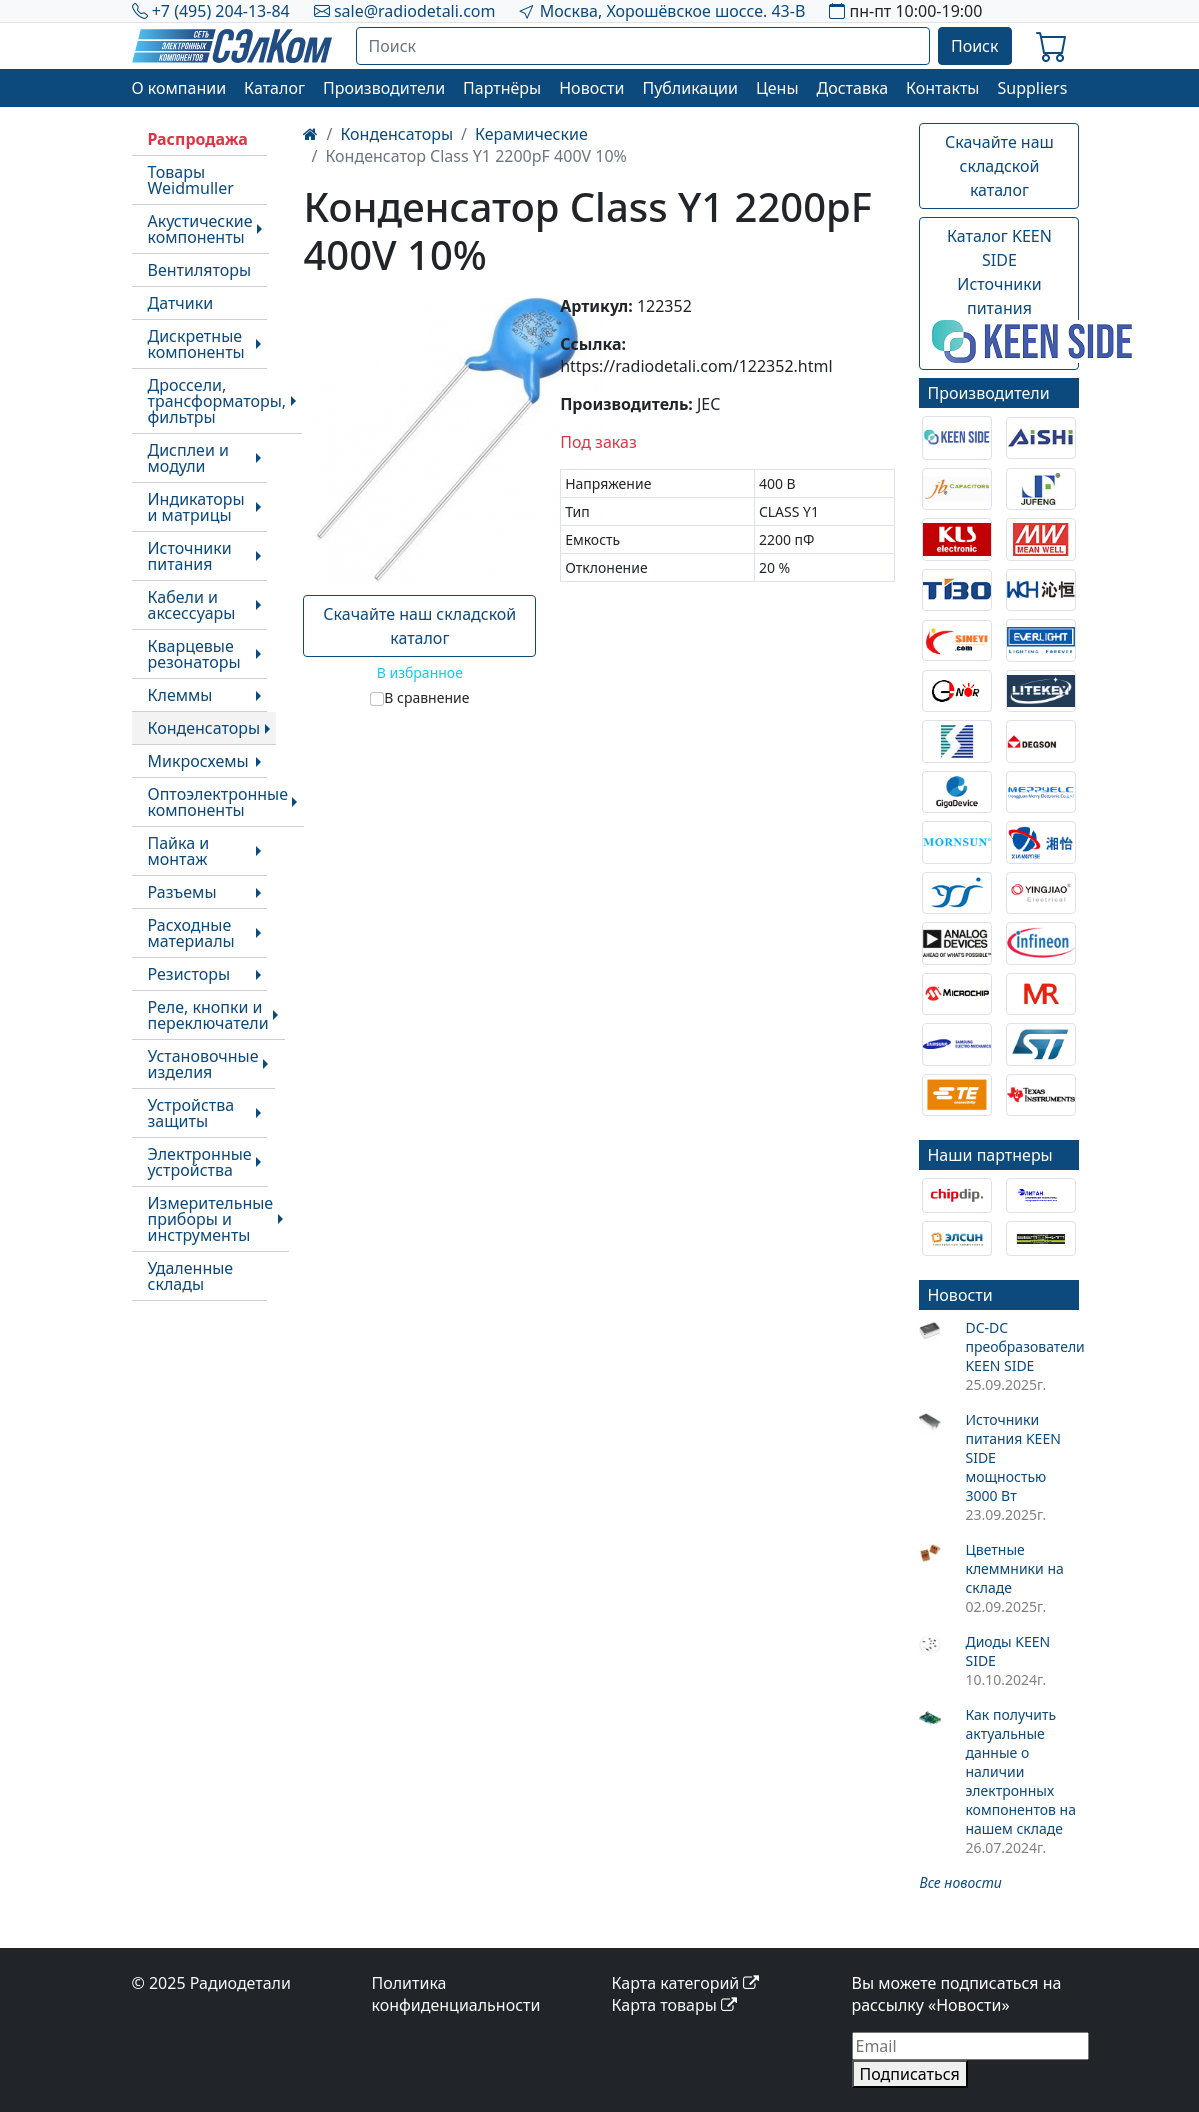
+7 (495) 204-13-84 (221, 11)
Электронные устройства (200, 1162)
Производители (384, 88)
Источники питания (190, 556)
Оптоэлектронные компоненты (218, 802)
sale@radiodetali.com (415, 11)
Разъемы (182, 892)
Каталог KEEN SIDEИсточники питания (1005, 294)
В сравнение (426, 697)
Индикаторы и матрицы (196, 507)
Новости (591, 88)
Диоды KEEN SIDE (1007, 1651)
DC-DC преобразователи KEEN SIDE (1022, 1346)
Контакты (942, 88)
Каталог (274, 88)
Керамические (531, 134)
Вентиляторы (200, 270)
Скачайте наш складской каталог (419, 626)
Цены (777, 88)
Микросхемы (198, 761)
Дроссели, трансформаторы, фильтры (217, 401)
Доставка (853, 88)
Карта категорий (686, 1983)
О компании (179, 88)
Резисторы (189, 974)
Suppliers (1032, 88)
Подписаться (910, 2074)
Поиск (975, 46)
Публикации (690, 88)
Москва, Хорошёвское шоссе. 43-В (673, 11)
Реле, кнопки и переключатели (208, 1015)
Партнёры (502, 88)
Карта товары (675, 2005)
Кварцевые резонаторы (194, 654)
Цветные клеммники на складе (1014, 1568)
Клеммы (180, 695)
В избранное (420, 672)
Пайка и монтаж (179, 851)
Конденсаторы (204, 728)
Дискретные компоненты (196, 344)
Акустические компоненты (200, 229)
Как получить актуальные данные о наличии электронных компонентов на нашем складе (1020, 1771)
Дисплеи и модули (188, 458)
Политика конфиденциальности (456, 1994)
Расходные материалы (191, 933)
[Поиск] (643, 46)
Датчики (181, 303)
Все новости (960, 1882)
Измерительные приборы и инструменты (211, 1219)
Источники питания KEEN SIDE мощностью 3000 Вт (1012, 1457)
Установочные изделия (203, 1064)
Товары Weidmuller (191, 180)
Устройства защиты (191, 1113)
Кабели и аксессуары (192, 605)
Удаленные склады (191, 1276)
